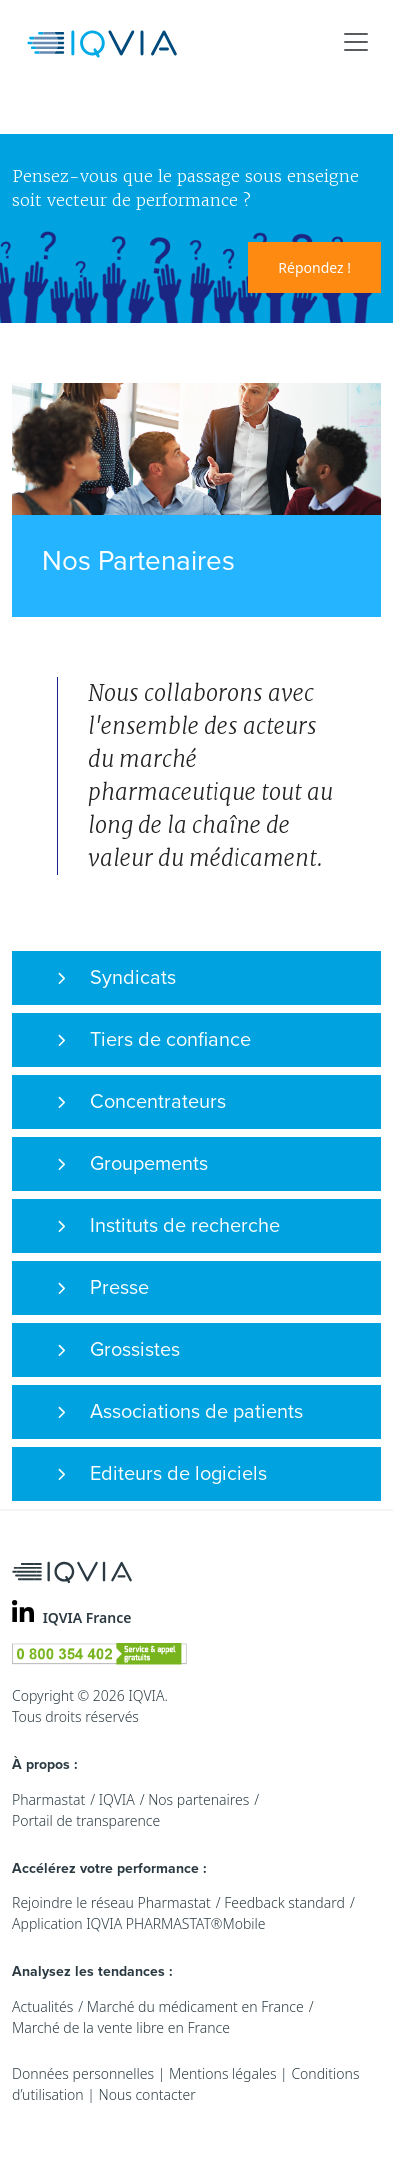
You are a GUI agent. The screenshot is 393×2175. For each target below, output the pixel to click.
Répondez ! (314, 267)
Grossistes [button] (118, 1350)
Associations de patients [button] (180, 1412)
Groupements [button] (132, 1164)
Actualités (42, 2006)
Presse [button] (103, 1288)
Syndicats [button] (116, 978)
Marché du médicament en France (195, 2006)
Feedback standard (284, 1902)
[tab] (196, 978)
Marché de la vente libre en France (121, 2027)
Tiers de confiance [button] (154, 1040)
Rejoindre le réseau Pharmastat (111, 1902)
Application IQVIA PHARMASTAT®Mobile (139, 1923)
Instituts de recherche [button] (168, 1226)
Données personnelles (83, 2073)
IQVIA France (87, 1617)
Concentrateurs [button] (141, 1102)
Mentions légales (222, 2073)
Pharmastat (48, 1799)
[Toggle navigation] (356, 42)
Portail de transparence (86, 1820)
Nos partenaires (198, 1799)
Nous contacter (146, 2094)
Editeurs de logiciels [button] (162, 1474)
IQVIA (117, 1799)
